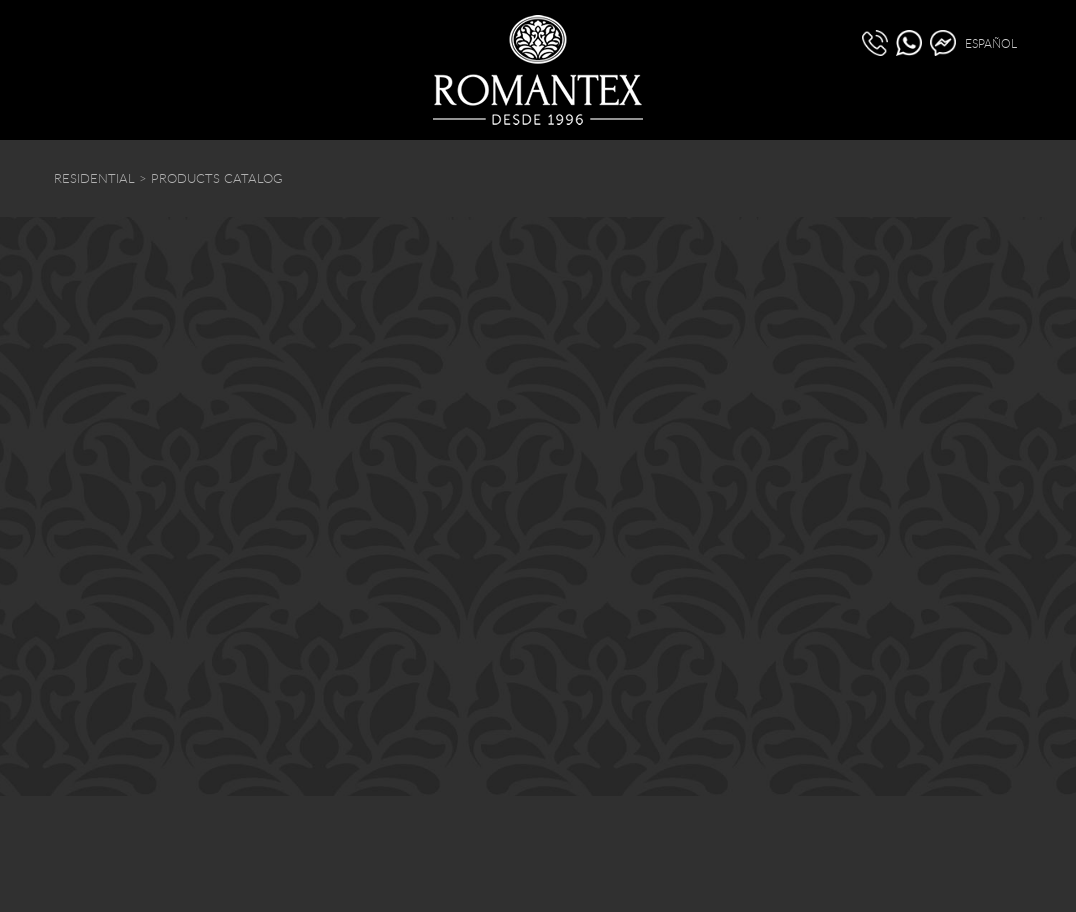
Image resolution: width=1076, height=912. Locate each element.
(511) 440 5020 (101, 785)
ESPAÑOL (991, 43)
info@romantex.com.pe (671, 782)
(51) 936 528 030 (215, 785)
